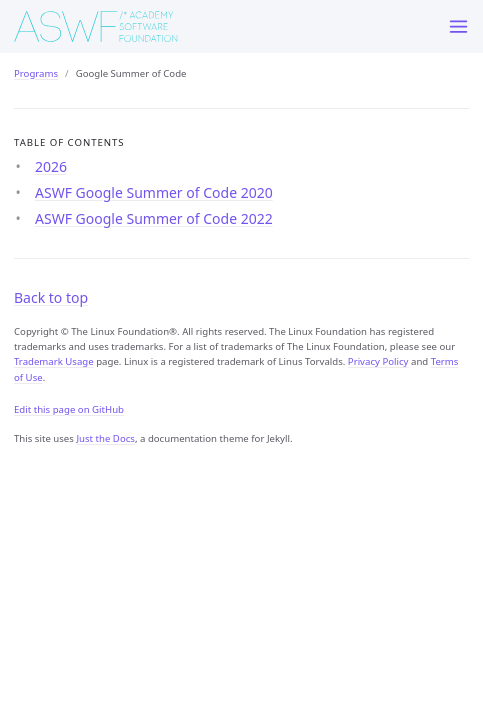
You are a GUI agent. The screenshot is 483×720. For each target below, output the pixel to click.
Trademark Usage (54, 361)
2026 (51, 166)
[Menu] (458, 26)
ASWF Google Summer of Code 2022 (154, 218)
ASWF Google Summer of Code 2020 (154, 192)
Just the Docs (105, 438)
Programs (36, 73)
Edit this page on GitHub (69, 409)
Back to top (51, 297)
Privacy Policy (378, 361)
